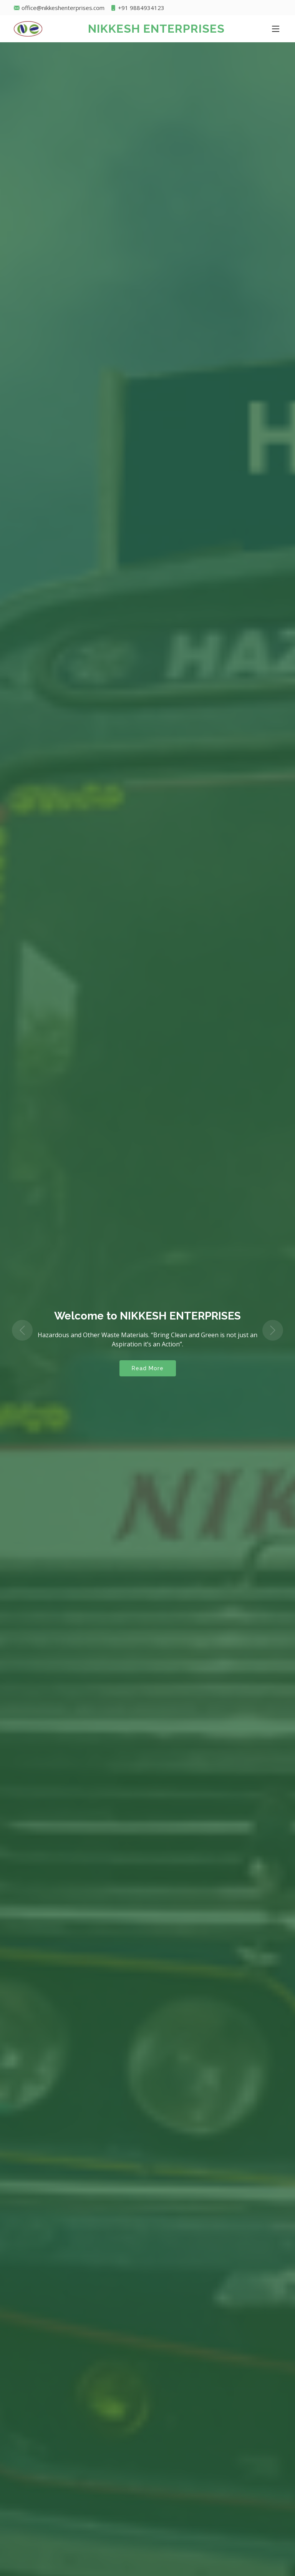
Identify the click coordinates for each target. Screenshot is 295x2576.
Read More (148, 1368)
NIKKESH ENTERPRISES (156, 28)
